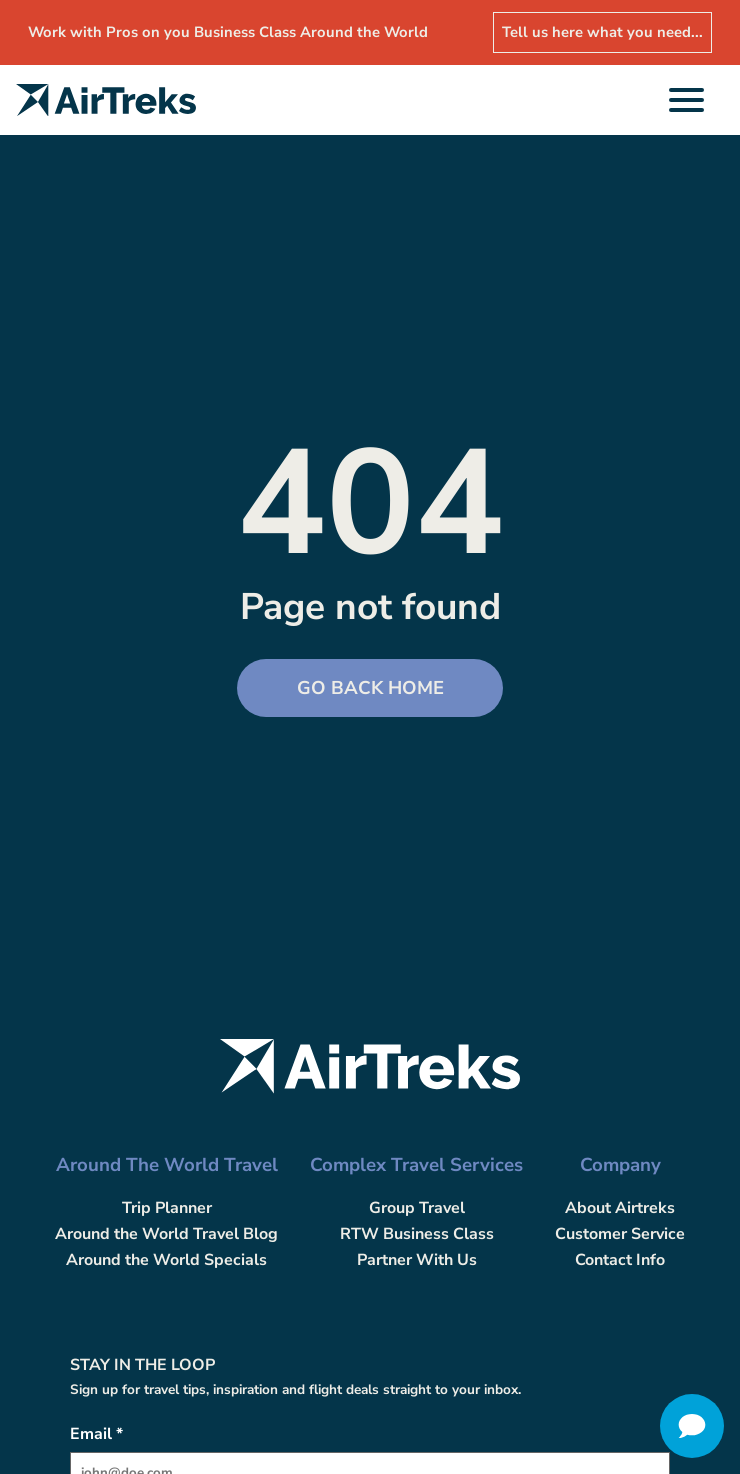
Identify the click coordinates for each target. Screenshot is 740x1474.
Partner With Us (417, 1260)
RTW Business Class (417, 1234)
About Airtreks (620, 1208)
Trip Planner (167, 1208)
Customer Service (620, 1234)
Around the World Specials (166, 1260)
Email (96, 1434)
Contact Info (620, 1260)
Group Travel (417, 1208)
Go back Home (370, 688)
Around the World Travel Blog (166, 1234)
